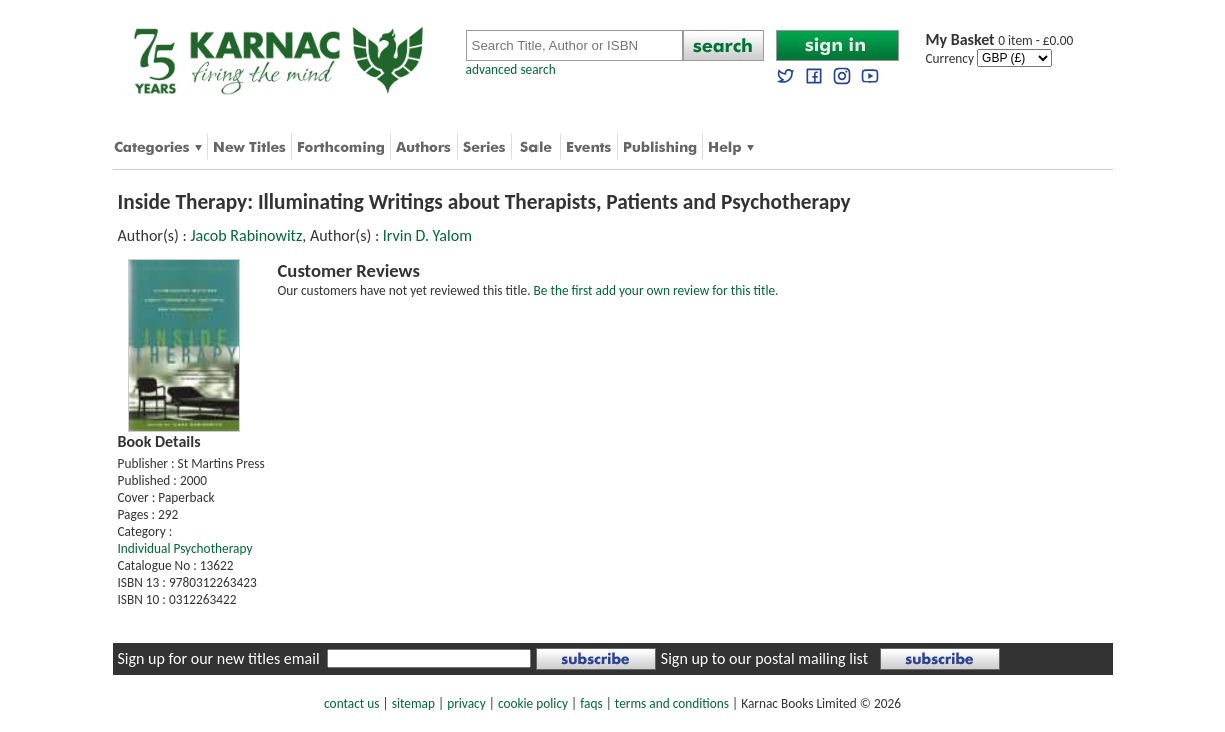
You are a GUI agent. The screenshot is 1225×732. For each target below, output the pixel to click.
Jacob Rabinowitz (246, 235)
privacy (466, 703)
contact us (351, 703)
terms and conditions (672, 703)
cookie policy (533, 703)
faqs (591, 703)
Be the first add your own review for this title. (656, 290)
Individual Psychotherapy (185, 548)
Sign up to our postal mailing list (764, 658)
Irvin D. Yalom (427, 235)
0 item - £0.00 (1000, 40)
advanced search (511, 69)
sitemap (413, 703)
